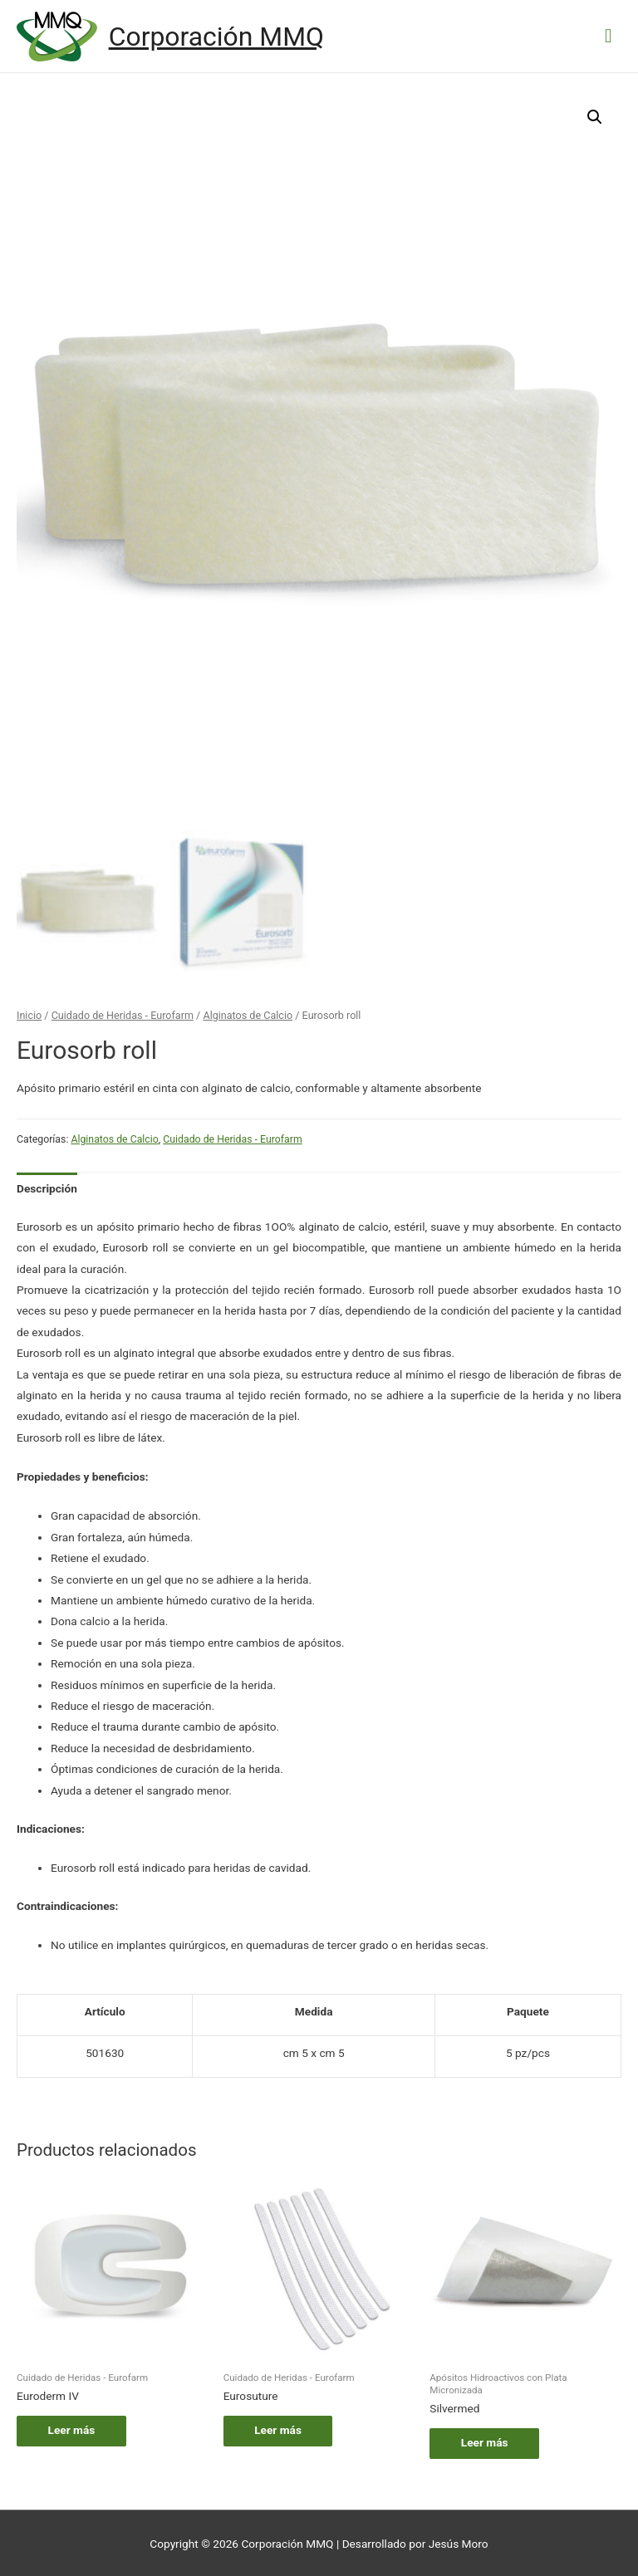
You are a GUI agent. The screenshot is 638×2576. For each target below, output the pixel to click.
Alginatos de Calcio (247, 1013)
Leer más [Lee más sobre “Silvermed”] (486, 2440)
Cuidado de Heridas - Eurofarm (123, 1013)
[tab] (47, 1187)
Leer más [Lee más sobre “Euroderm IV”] (73, 2428)
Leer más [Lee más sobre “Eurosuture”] (280, 2428)
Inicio (29, 1013)
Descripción (47, 1186)
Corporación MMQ (216, 36)
